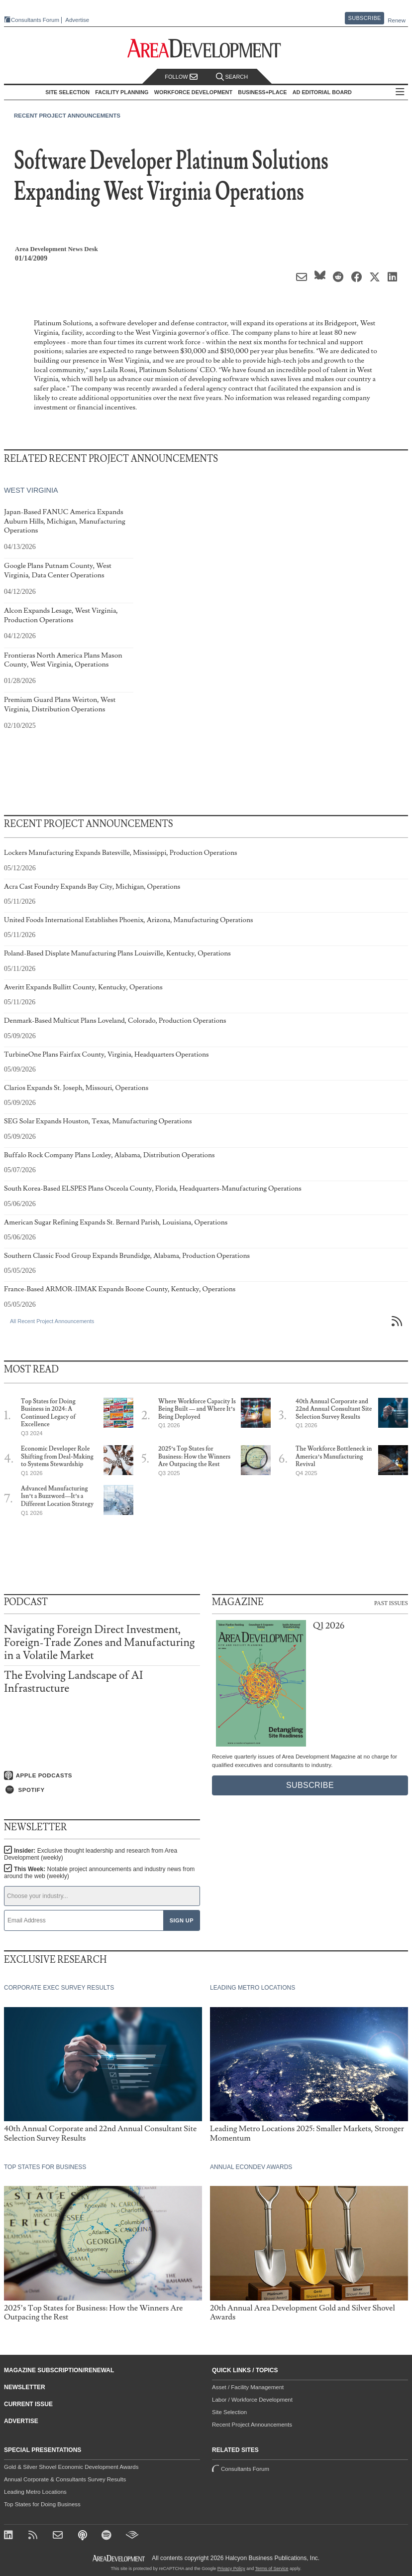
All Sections (400, 92)
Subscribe (364, 18)
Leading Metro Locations (35, 2492)
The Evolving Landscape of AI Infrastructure (73, 1682)
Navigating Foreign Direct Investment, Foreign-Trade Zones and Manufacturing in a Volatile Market (99, 1642)
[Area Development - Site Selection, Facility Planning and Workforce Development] (206, 48)
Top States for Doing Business (42, 2504)
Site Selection (229, 2412)
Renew (397, 20)
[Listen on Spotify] (102, 1789)
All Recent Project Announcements (52, 1321)
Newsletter (24, 2387)
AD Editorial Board (322, 92)
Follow (181, 77)
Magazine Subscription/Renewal (59, 2370)
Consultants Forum (35, 20)
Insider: (90, 1854)
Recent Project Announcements (67, 116)
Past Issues (391, 1602)
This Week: (99, 1873)
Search (232, 77)
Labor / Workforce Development (252, 2400)
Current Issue (28, 2404)
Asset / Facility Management (248, 2387)
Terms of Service (272, 2568)
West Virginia (31, 491)
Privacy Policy (231, 2568)
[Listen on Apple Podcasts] (102, 1775)
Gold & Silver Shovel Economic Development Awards (71, 2467)
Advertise (77, 20)
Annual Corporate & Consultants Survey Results (65, 2479)
